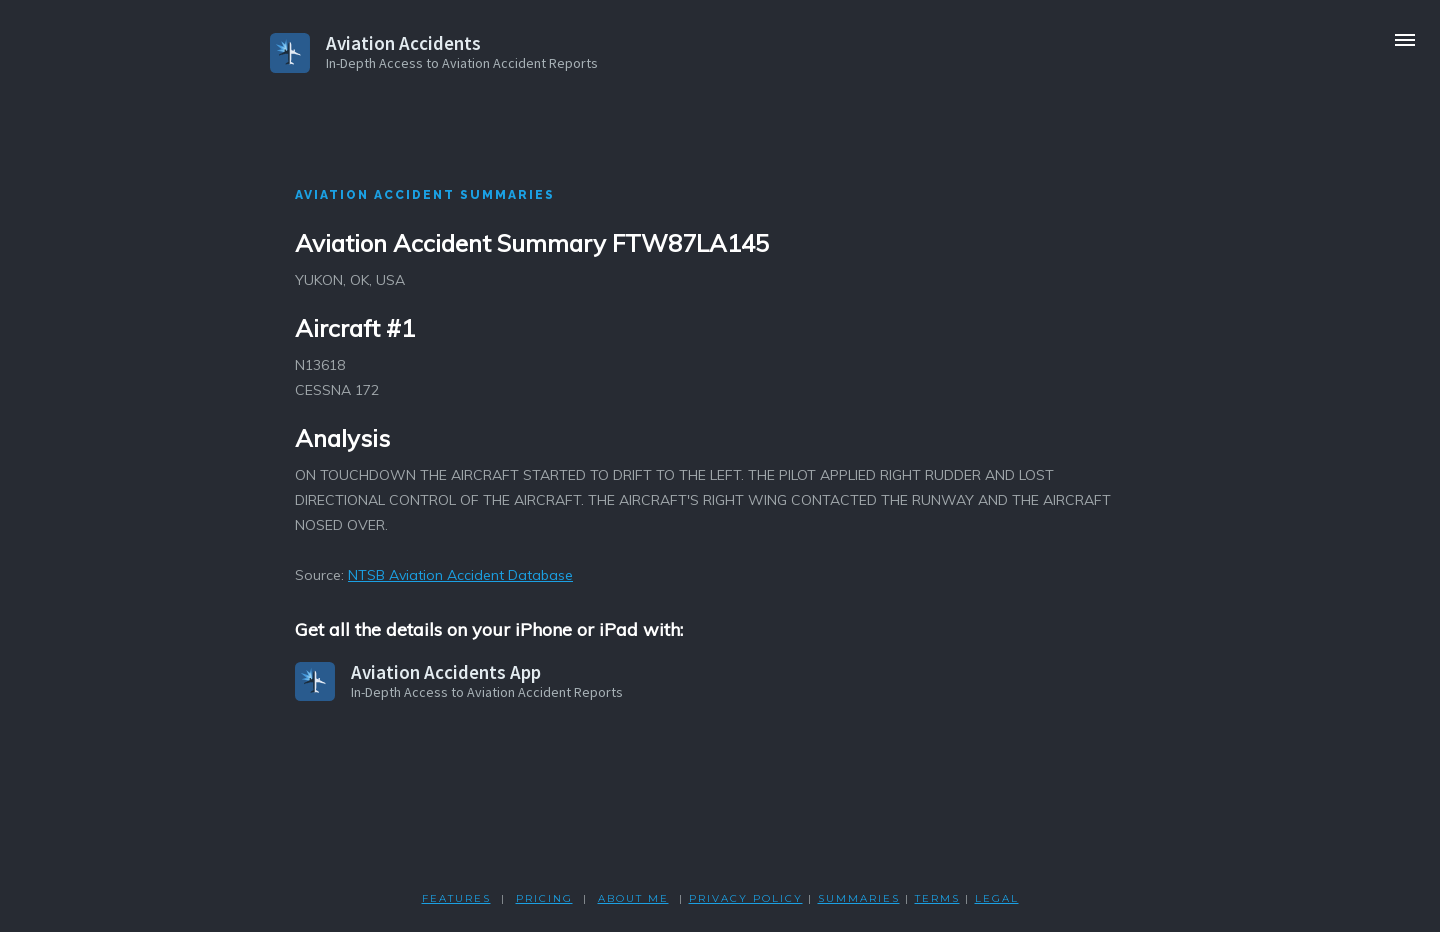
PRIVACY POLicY (746, 898)
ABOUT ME (633, 898)
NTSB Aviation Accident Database (460, 575)
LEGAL (997, 898)
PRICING (544, 898)
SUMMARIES (859, 898)
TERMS (937, 898)
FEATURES (456, 898)
